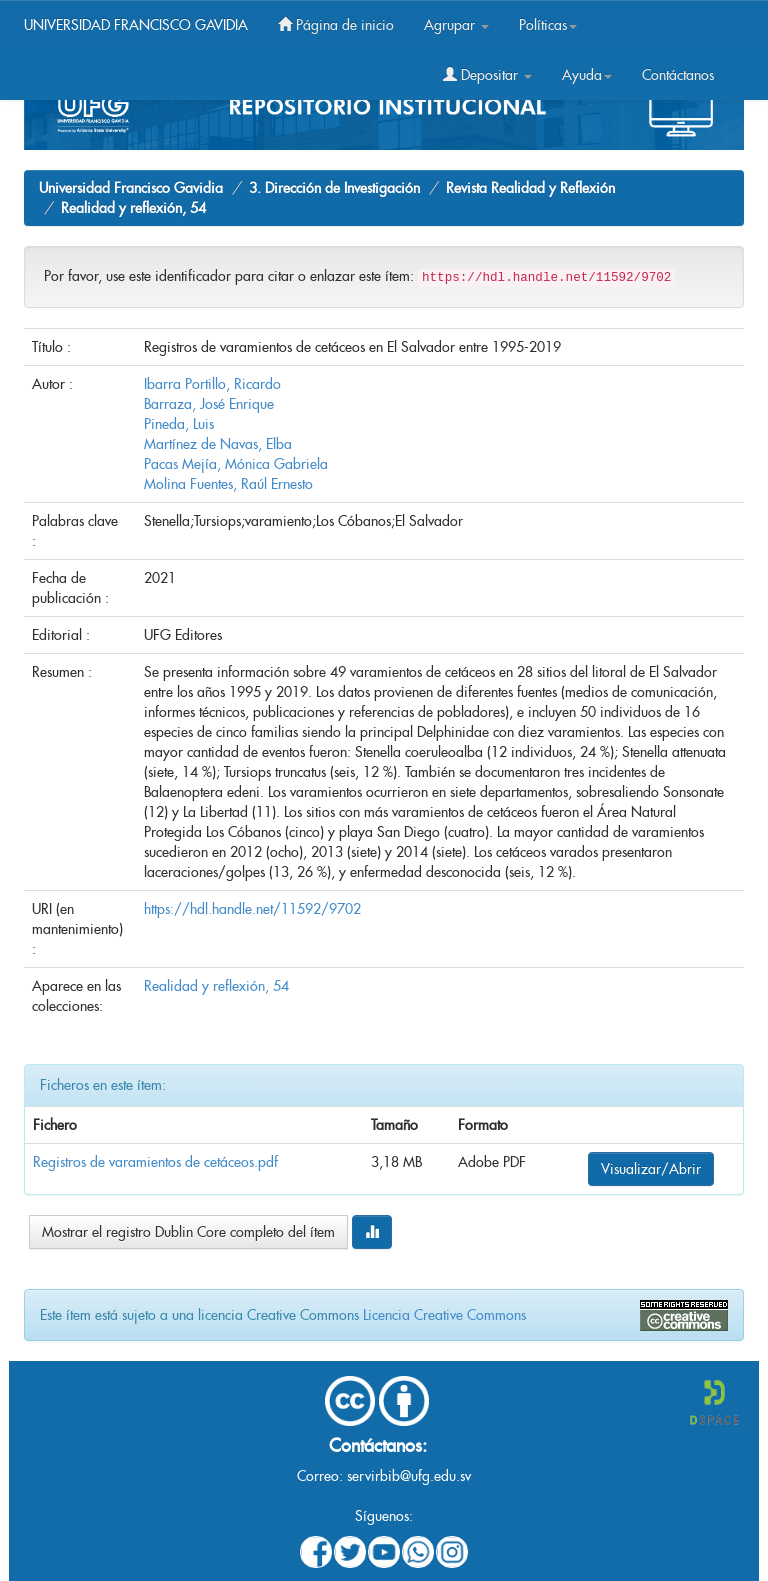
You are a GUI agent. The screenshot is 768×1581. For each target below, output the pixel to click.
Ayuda (587, 75)
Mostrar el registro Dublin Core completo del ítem (188, 1232)
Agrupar (456, 25)
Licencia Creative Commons (444, 1315)
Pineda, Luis (179, 424)
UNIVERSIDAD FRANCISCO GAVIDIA (136, 25)
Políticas (548, 25)
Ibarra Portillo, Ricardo (212, 384)
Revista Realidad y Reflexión (530, 188)
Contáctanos (678, 75)
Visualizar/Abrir (651, 1169)
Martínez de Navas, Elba (218, 444)
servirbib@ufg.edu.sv (409, 1476)
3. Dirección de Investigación (334, 188)
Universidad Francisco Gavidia (131, 188)
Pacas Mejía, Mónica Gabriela (236, 464)
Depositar (487, 75)
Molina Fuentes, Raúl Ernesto (228, 484)
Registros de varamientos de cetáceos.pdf (155, 1162)
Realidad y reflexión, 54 (133, 208)
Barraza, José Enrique (209, 404)
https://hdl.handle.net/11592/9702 (252, 909)
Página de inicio (336, 25)
